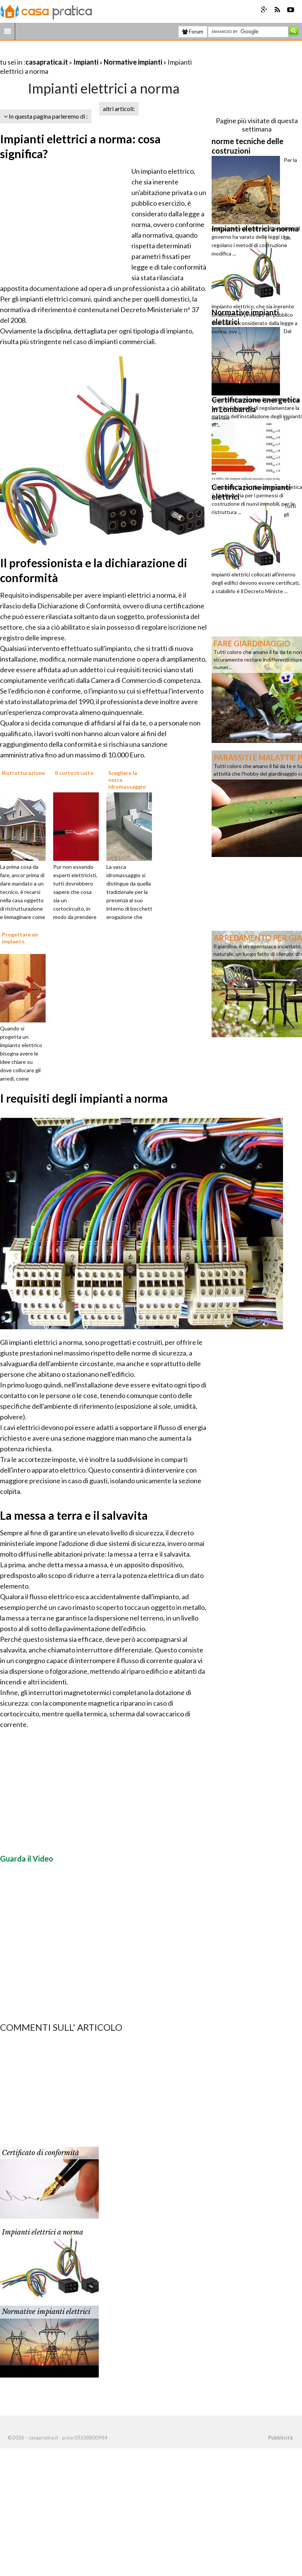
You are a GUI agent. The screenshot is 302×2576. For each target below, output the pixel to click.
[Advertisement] (89, 53)
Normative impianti (133, 62)
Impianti (85, 62)
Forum (192, 32)
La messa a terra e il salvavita (74, 1515)
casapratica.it (46, 62)
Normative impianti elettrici (46, 2312)
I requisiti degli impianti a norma (84, 1098)
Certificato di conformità (40, 2153)
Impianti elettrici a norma (42, 2232)
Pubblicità (280, 2438)
